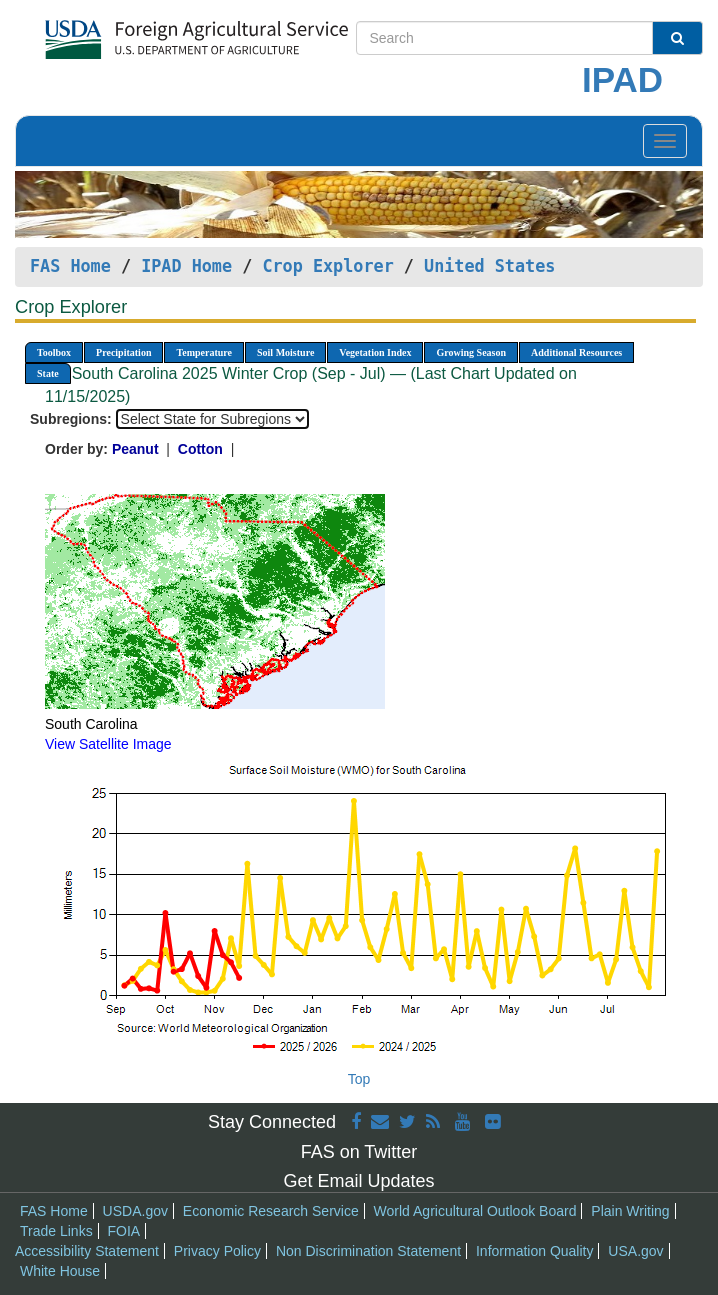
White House (60, 1271)
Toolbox (54, 352)
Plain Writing (630, 1211)
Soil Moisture (285, 352)
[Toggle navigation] (665, 141)
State (48, 373)
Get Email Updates (358, 1181)
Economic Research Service (271, 1211)
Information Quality (535, 1251)
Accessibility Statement (87, 1251)
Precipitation (123, 352)
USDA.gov (135, 1211)
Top (359, 1079)
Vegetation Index (375, 352)
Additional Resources (576, 352)
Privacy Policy (217, 1251)
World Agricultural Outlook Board (475, 1211)
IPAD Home (186, 266)
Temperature (204, 352)
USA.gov (635, 1251)
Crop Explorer (327, 266)
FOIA (124, 1231)
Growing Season (471, 352)
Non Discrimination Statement (368, 1251)
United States (489, 266)
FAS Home (70, 266)
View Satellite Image (108, 744)
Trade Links (56, 1231)
